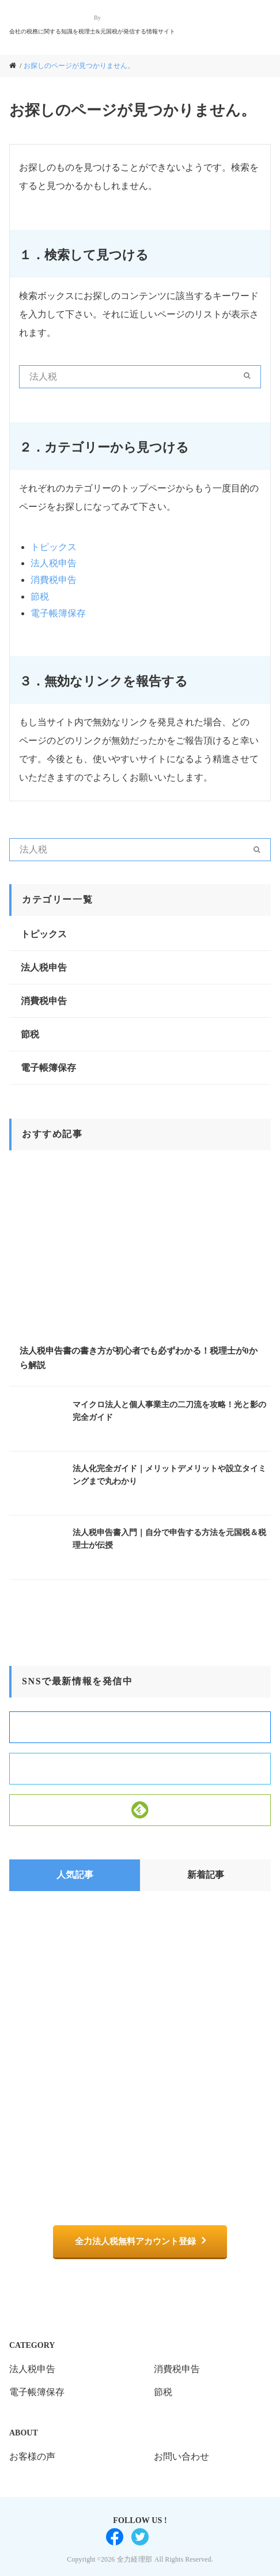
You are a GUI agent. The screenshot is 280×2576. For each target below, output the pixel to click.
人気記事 (74, 1875)
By (97, 17)
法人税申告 (54, 563)
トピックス (54, 547)
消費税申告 (54, 580)
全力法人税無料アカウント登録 (135, 2241)
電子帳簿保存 (58, 613)
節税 (40, 596)
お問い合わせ (181, 2456)
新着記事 (205, 1875)
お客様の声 (32, 2456)
